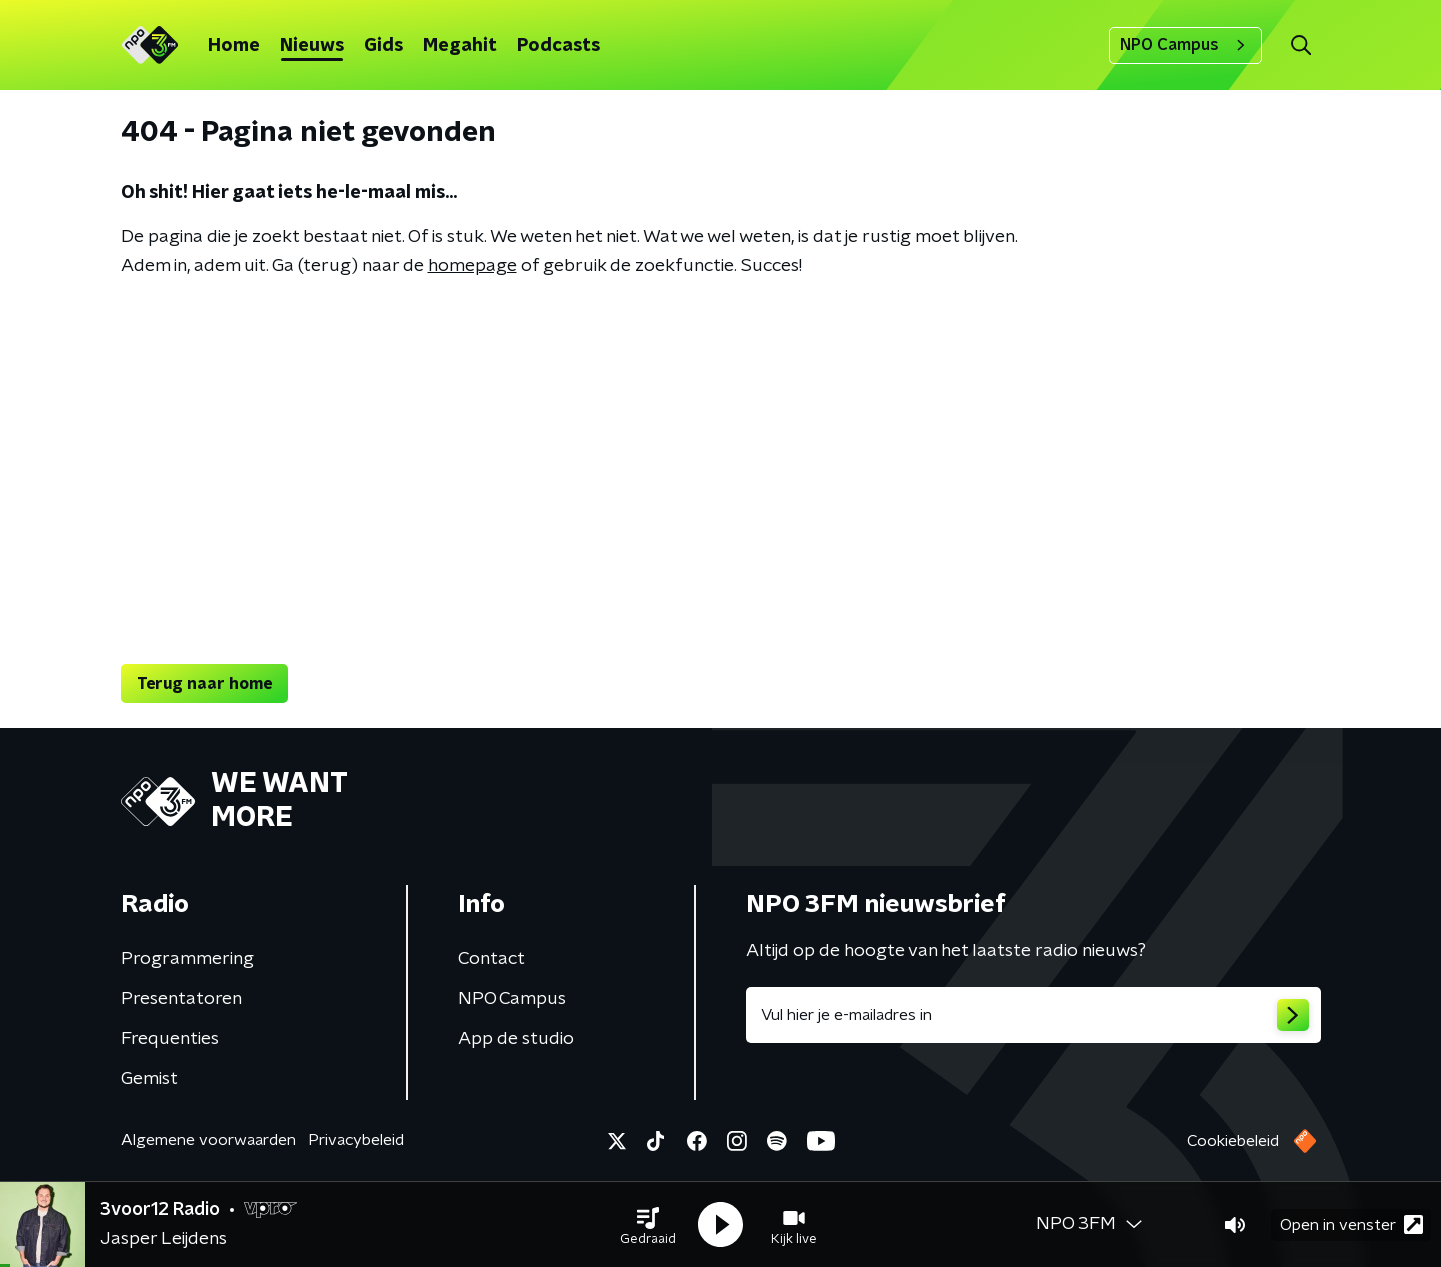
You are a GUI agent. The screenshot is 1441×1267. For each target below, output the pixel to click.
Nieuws (312, 46)
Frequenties (170, 1039)
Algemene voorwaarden (208, 1140)
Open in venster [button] (1351, 1224)
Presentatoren (181, 999)
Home (234, 46)
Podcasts (558, 46)
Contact (491, 959)
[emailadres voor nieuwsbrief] (1033, 1015)
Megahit (460, 46)
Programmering (187, 959)
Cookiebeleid (1233, 1141)
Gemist (149, 1079)
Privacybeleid (356, 1140)
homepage (472, 266)
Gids (383, 46)
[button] (648, 1225)
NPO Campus (1185, 45)
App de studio (516, 1039)
